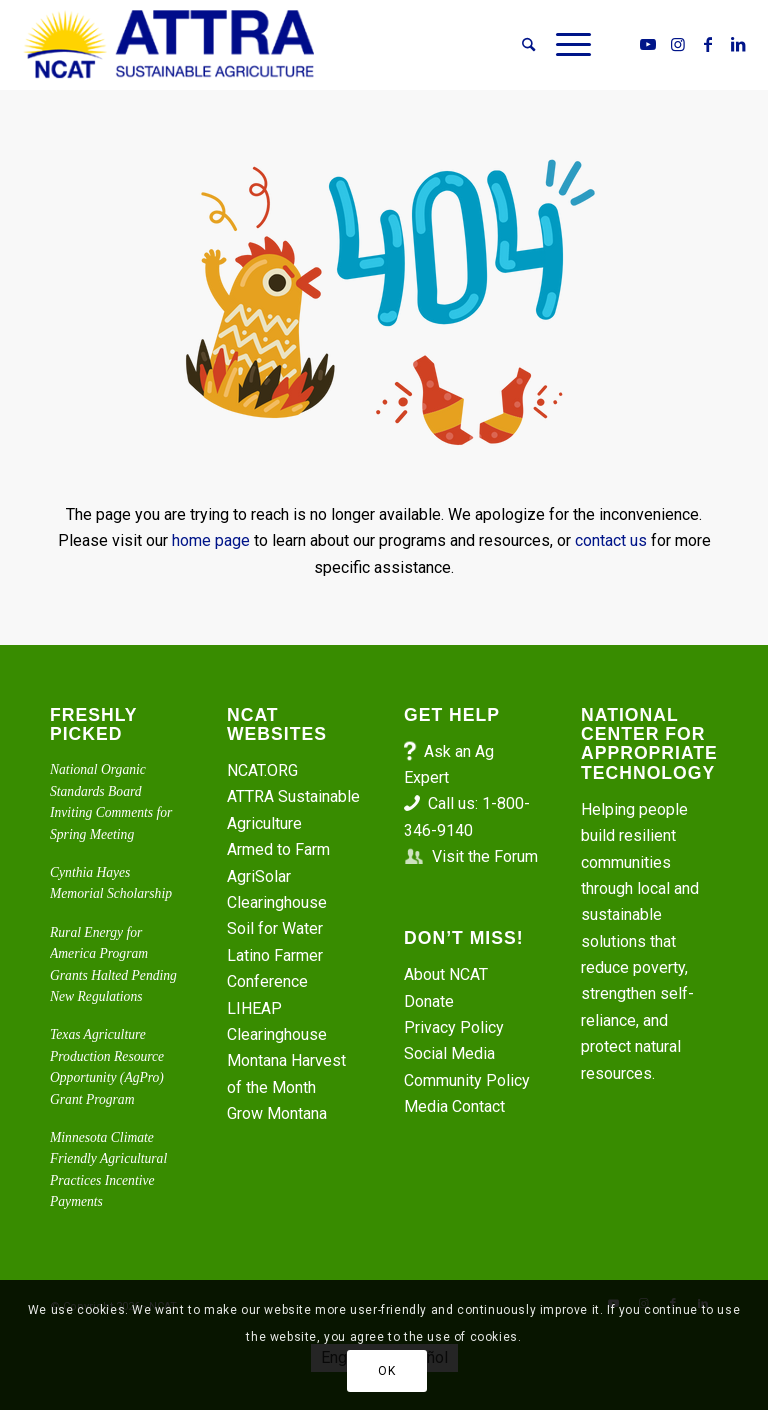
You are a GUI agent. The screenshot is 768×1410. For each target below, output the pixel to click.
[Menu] (568, 45)
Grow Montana (277, 1113)
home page (211, 540)
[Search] (528, 45)
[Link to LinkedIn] (738, 44)
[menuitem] (528, 45)
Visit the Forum (485, 856)
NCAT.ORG (262, 770)
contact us (611, 540)
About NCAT (446, 974)
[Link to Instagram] (678, 44)
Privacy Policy (454, 1027)
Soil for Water (275, 928)
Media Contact (454, 1106)
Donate (429, 1001)
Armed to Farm (278, 849)
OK (386, 1371)
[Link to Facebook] (708, 44)
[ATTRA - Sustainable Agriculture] (169, 45)
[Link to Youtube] (648, 44)
